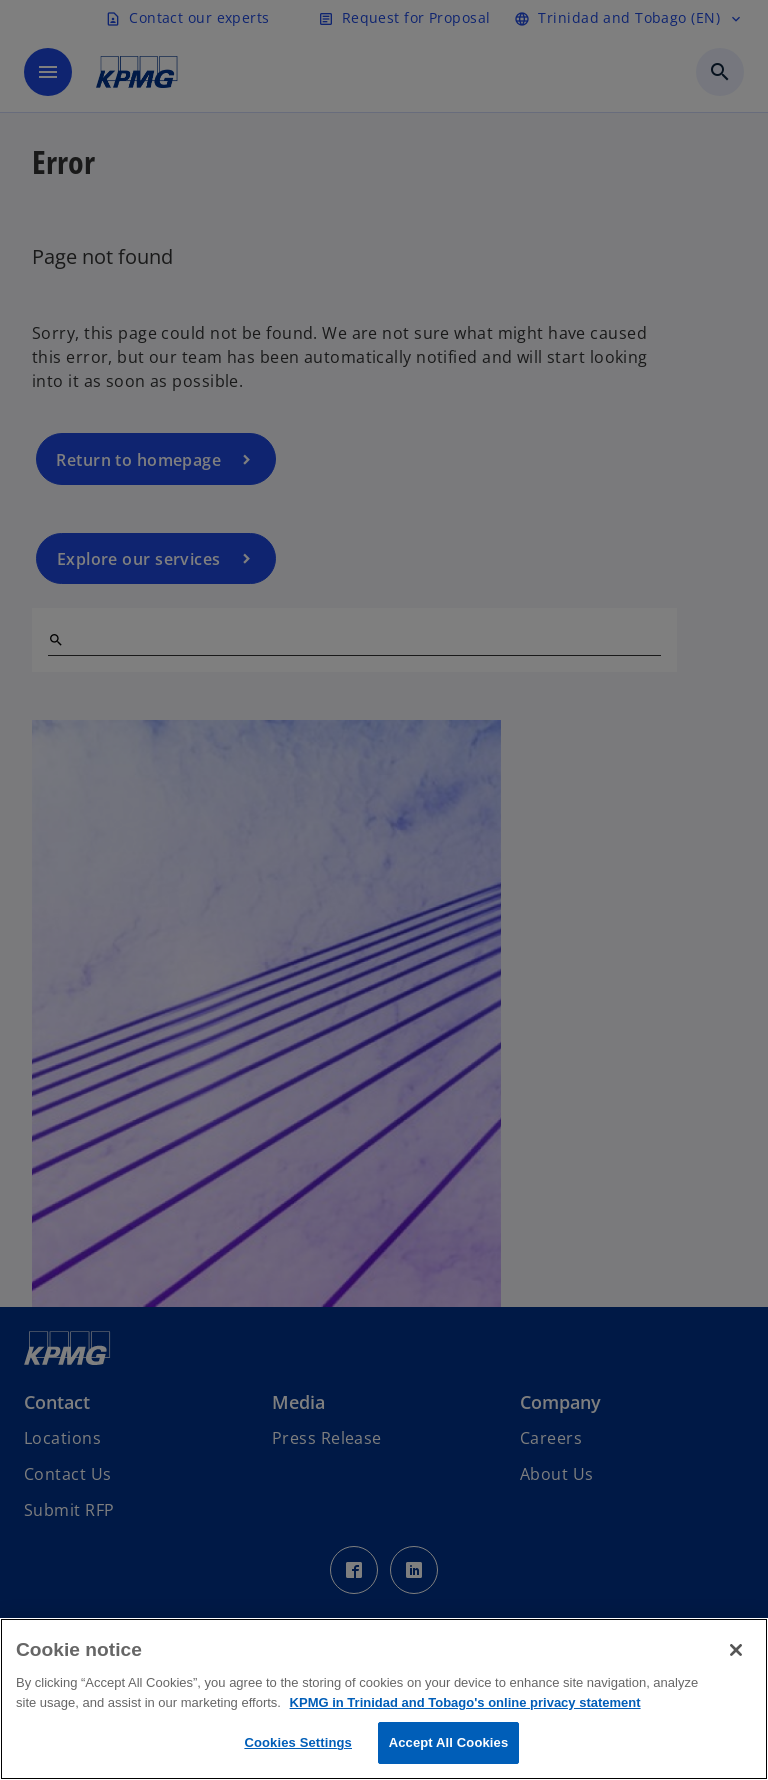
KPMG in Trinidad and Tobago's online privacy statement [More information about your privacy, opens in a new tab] (465, 1702)
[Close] (736, 1650)
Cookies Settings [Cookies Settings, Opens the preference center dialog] (298, 1742)
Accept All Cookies (449, 1742)
